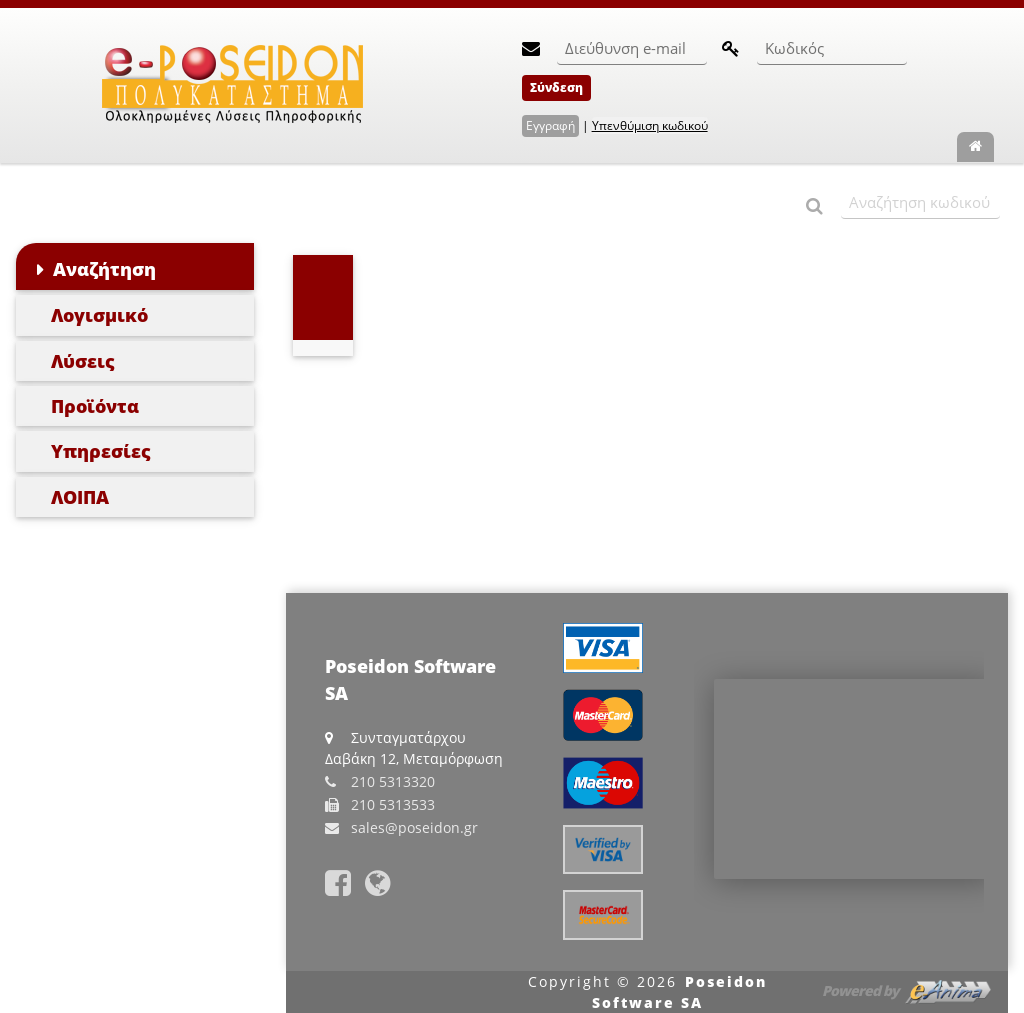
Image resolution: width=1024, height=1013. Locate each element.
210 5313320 (393, 781)
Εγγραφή (550, 125)
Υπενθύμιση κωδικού (650, 125)
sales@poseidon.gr (414, 827)
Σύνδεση (556, 87)
